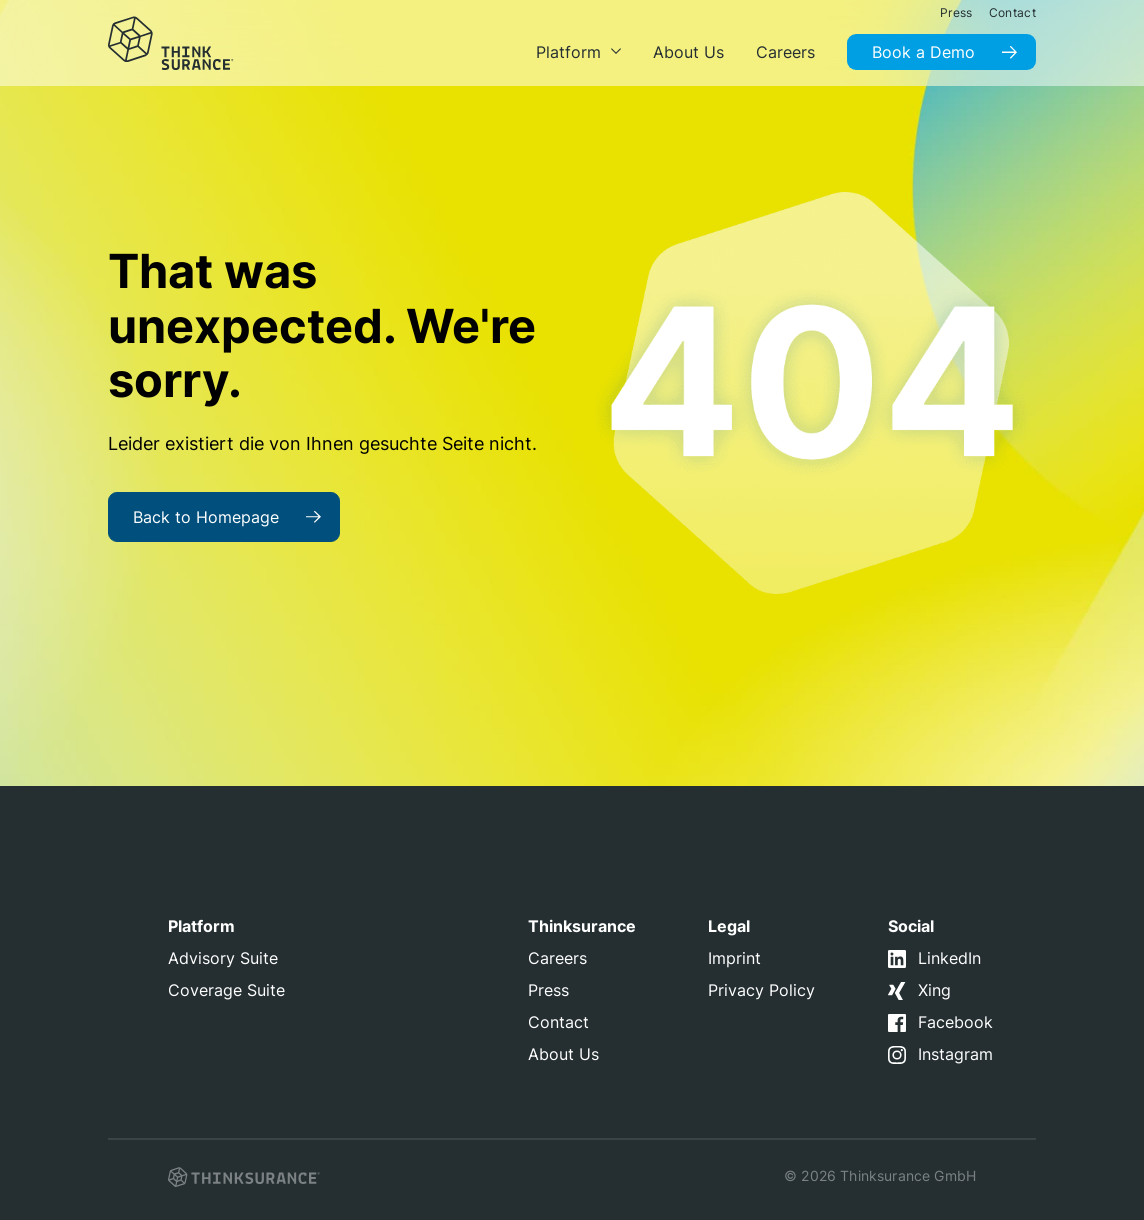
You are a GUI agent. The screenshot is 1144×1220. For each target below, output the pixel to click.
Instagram (955, 1054)
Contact (558, 1022)
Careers (557, 958)
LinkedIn (949, 958)
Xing (934, 990)
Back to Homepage (206, 517)
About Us (563, 1054)
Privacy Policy (761, 990)
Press (548, 990)
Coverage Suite (226, 990)
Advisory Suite (223, 958)
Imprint (734, 958)
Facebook (955, 1022)
